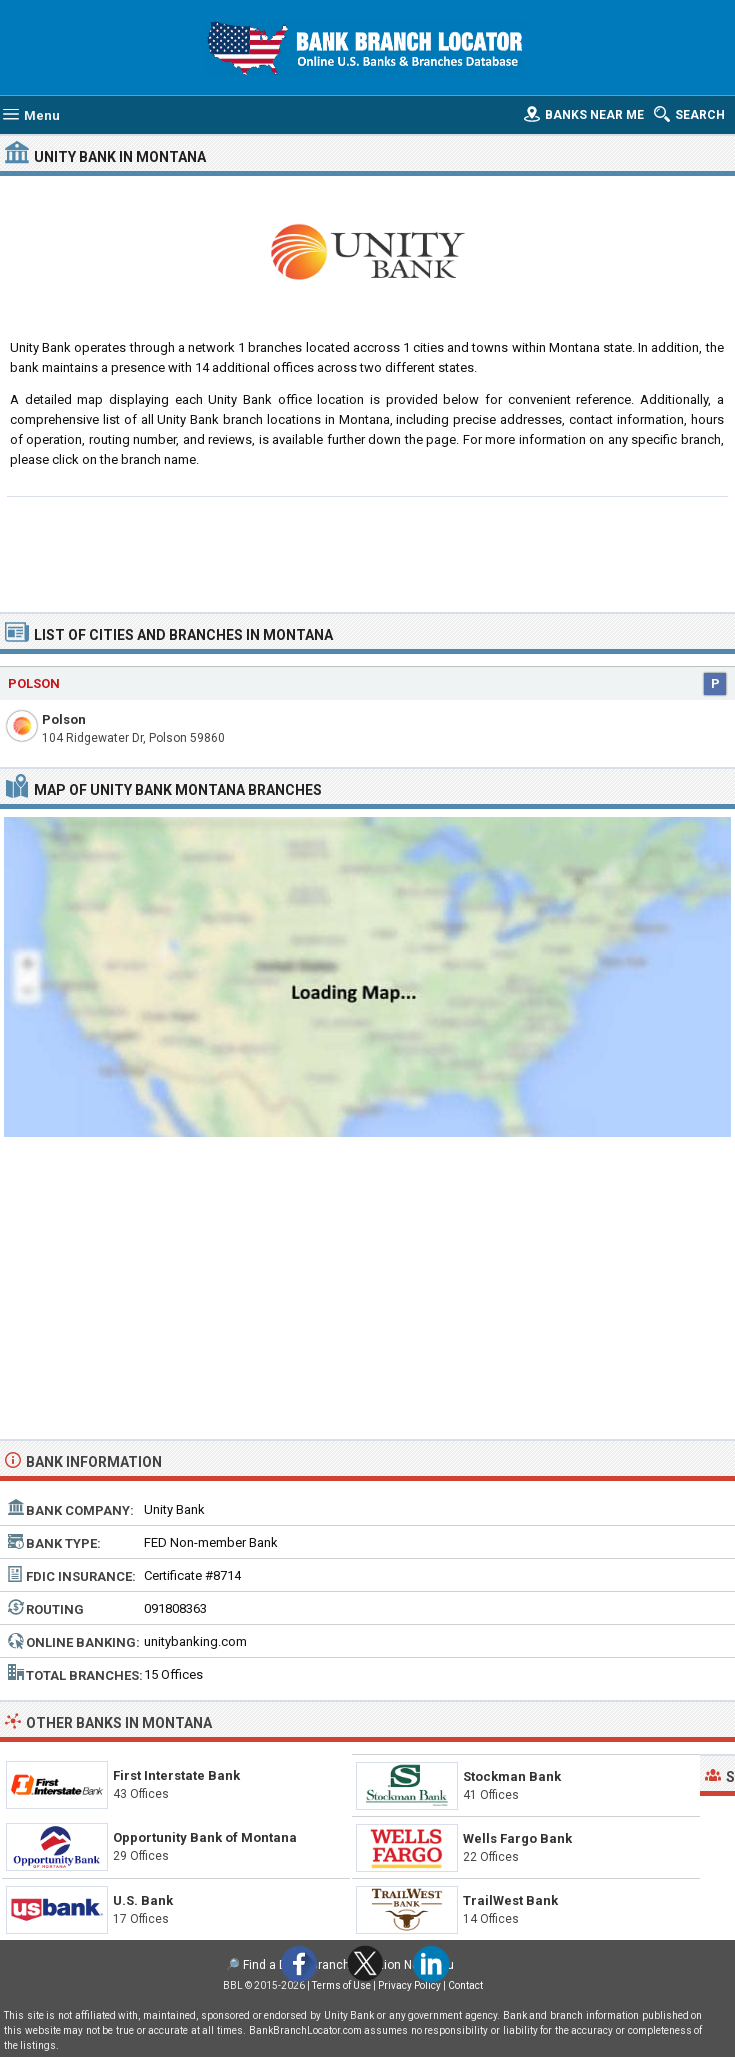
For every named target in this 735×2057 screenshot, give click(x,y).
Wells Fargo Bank (517, 1838)
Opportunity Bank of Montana (205, 1837)
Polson (64, 719)
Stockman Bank (512, 1776)
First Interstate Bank (176, 1775)
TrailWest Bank (510, 1900)
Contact (465, 1985)
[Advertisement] (367, 552)
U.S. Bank (143, 1900)
